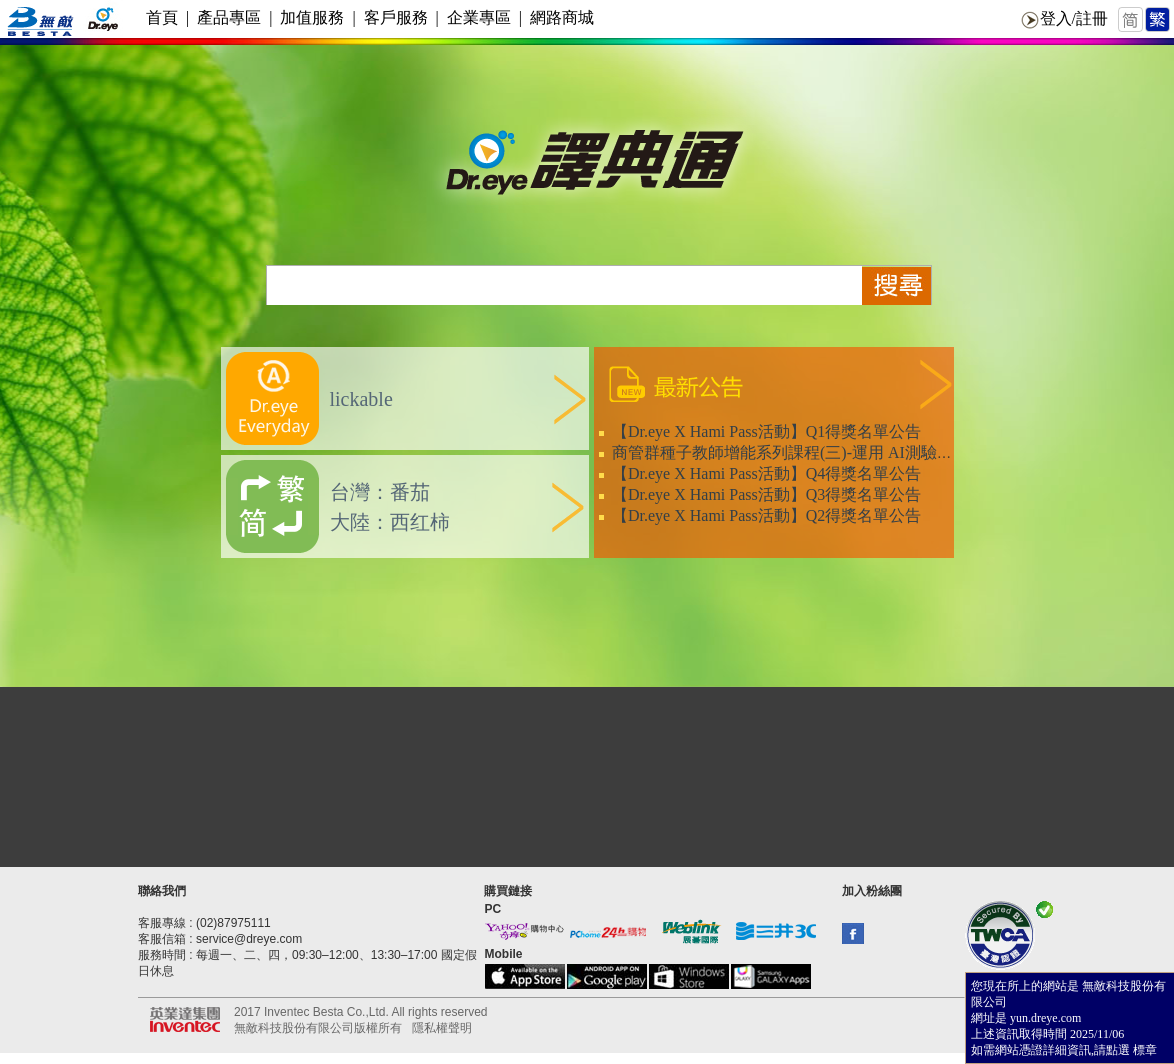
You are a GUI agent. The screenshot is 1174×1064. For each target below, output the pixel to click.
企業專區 (479, 17)
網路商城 (562, 17)
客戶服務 (396, 17)
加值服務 (312, 17)
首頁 (162, 17)
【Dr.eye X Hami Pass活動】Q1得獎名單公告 (766, 431)
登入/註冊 (1074, 18)
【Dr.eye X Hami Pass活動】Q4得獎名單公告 (766, 473)
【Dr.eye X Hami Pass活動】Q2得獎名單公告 (766, 515)
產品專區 (229, 17)
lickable (361, 399)
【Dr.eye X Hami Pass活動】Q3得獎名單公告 (766, 494)
